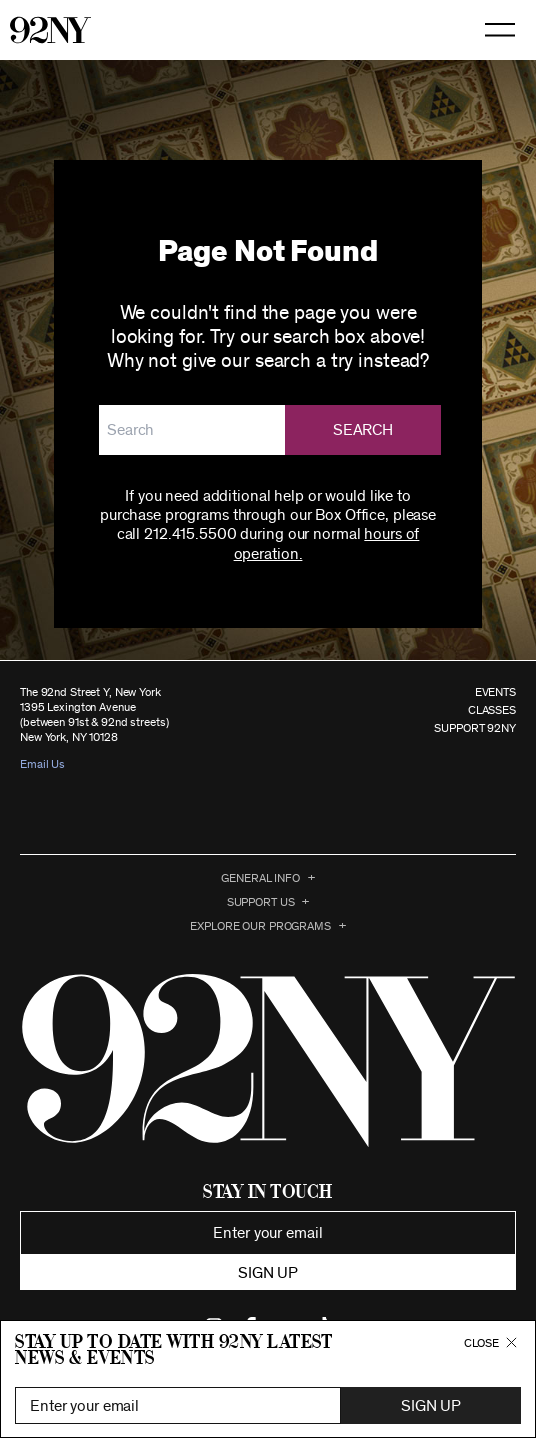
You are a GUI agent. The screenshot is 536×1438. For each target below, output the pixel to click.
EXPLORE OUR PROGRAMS (260, 926)
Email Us (42, 764)
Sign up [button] (268, 1273)
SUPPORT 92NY (475, 728)
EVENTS (495, 692)
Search (363, 430)
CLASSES (492, 710)
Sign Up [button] (431, 1406)
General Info (260, 878)
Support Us (261, 902)
